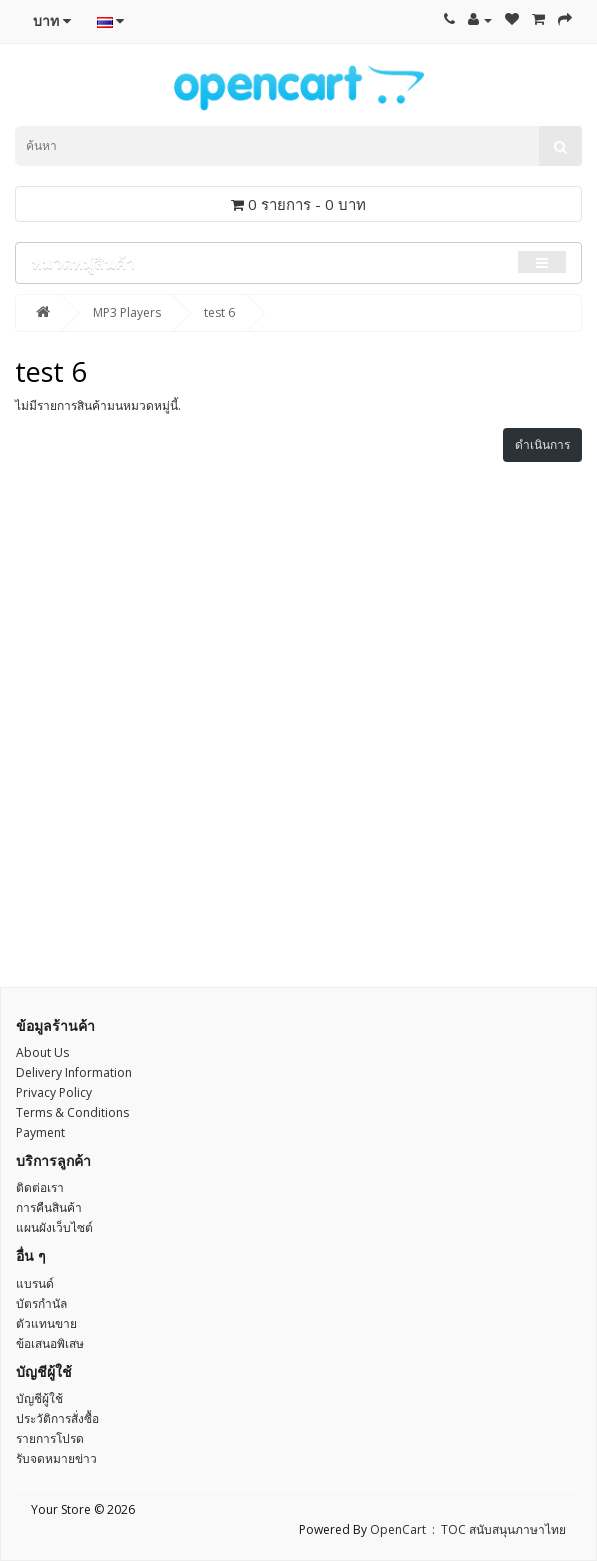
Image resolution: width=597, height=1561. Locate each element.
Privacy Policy (54, 1092)
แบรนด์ (35, 1283)
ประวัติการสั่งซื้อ (57, 1418)
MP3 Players (127, 312)
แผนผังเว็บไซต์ (54, 1227)
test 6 (219, 312)
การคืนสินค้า (49, 1207)
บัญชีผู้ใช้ (39, 1398)
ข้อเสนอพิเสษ (50, 1343)
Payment (40, 1132)
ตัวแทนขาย (46, 1323)
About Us (42, 1052)
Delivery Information (74, 1072)
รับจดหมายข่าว (56, 1458)
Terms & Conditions (72, 1112)
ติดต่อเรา (40, 1187)
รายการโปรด (50, 1438)
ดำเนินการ (542, 444)
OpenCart (398, 1529)
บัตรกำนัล (41, 1303)
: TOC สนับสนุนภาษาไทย (496, 1529)
